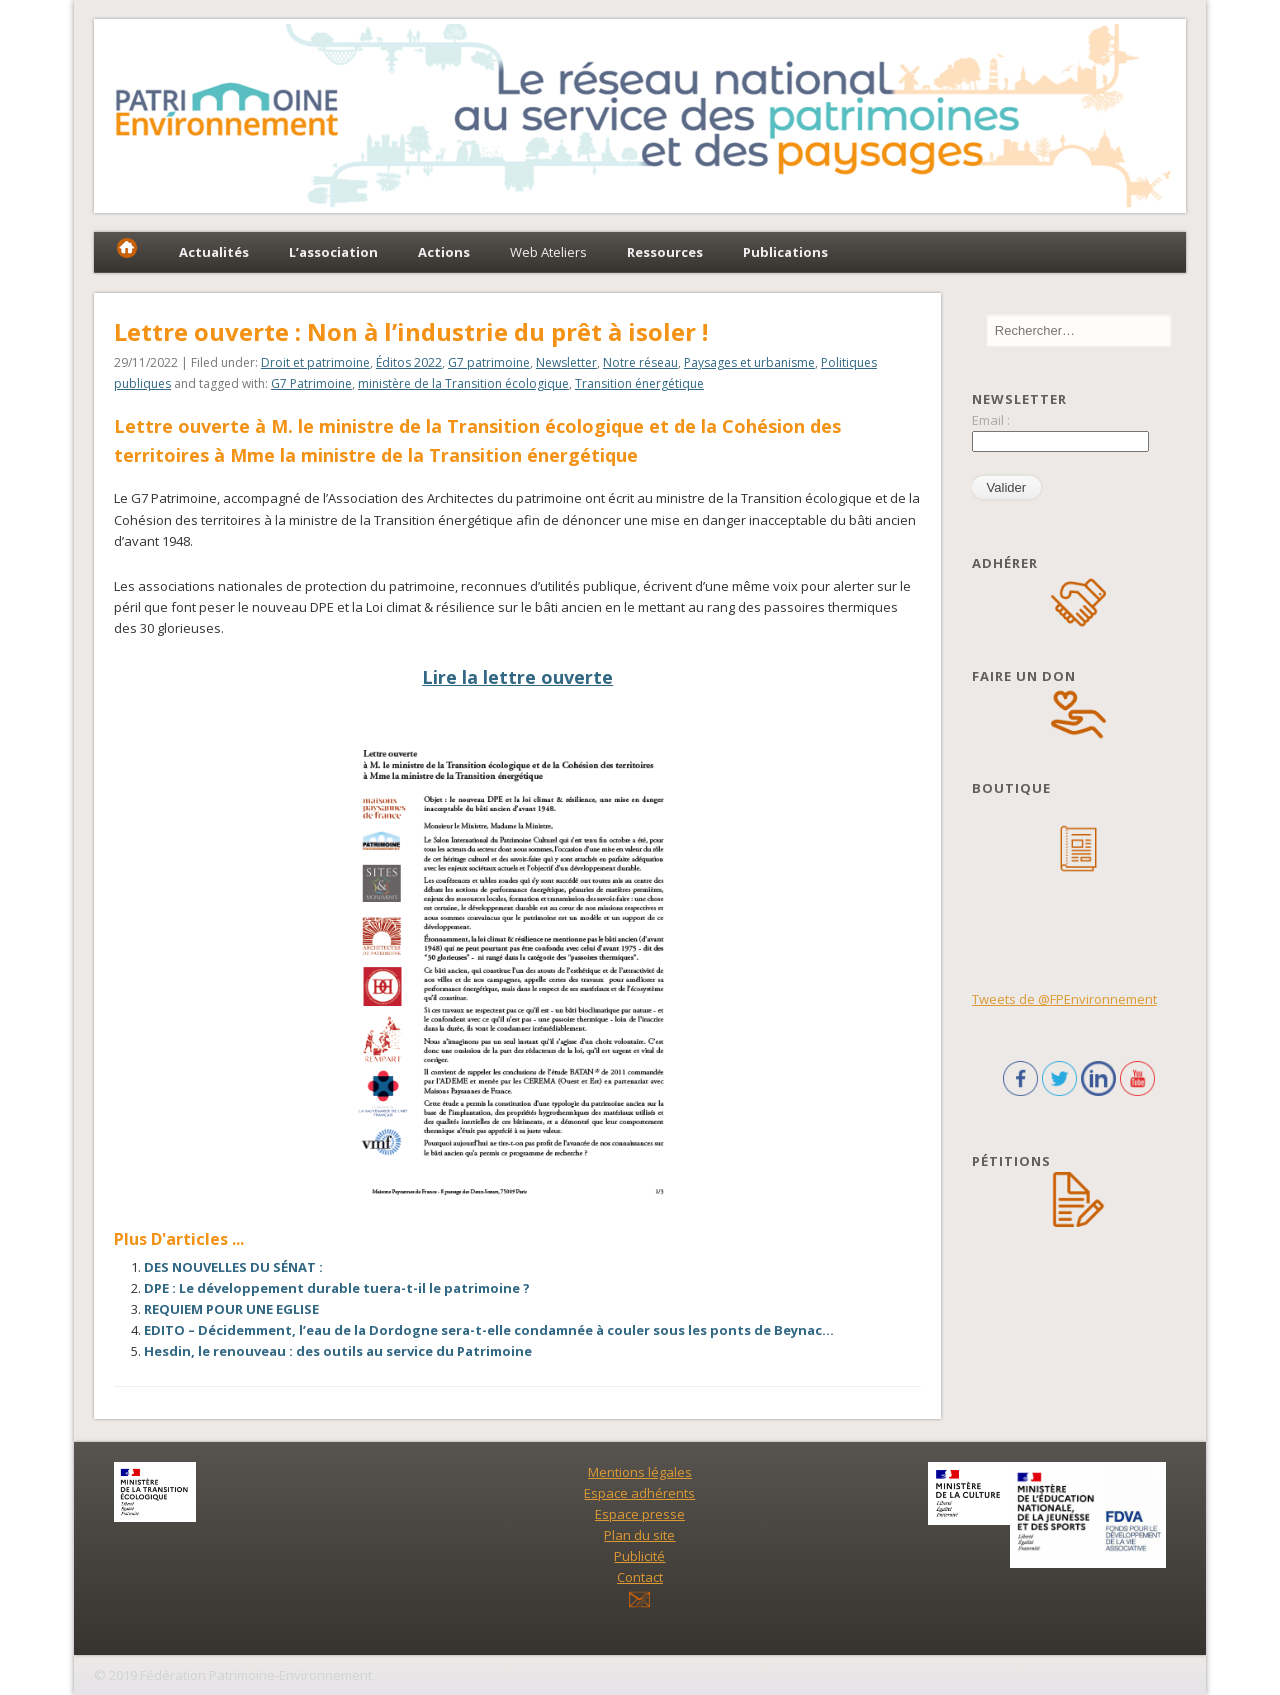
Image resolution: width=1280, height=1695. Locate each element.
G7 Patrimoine (311, 383)
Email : (991, 420)
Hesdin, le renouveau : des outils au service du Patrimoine (338, 1351)
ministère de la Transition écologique (463, 383)
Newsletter (566, 362)
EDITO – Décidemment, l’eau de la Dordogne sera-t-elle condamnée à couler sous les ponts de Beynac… (489, 1330)
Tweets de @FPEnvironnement (1064, 999)
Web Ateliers (548, 252)
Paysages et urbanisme (749, 362)
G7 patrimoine (489, 362)
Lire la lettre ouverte (517, 677)
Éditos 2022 (409, 362)
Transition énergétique (639, 383)
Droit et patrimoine (315, 362)
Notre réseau (640, 362)
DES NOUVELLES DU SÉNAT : (233, 1267)
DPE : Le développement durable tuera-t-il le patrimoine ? (337, 1288)
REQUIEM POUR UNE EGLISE (231, 1309)
